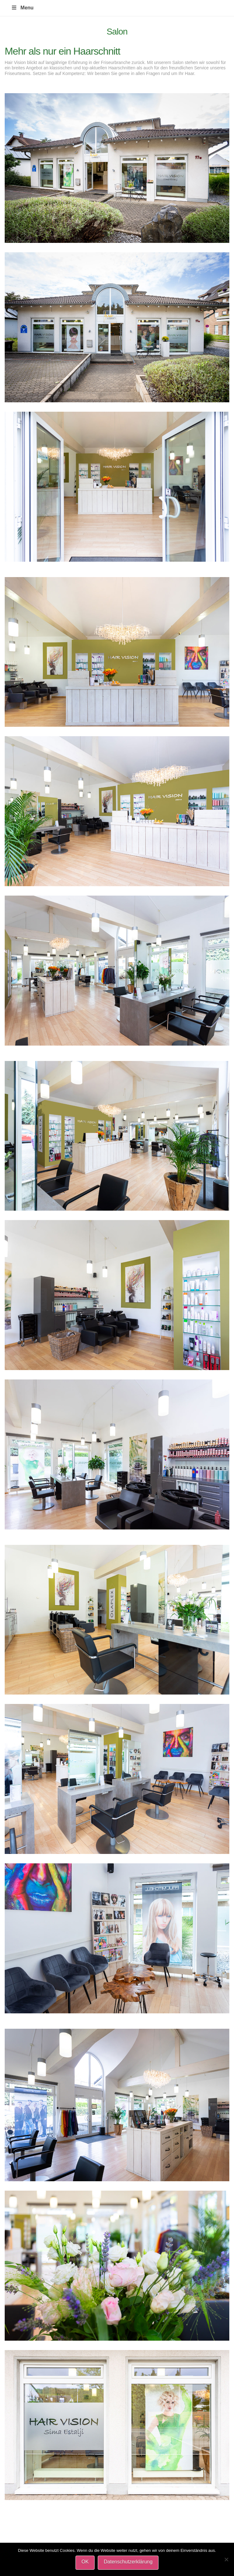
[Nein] (226, 2559)
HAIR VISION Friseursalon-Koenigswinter (16, 0)
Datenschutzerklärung (128, 2561)
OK (85, 2561)
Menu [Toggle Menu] (22, 7)
